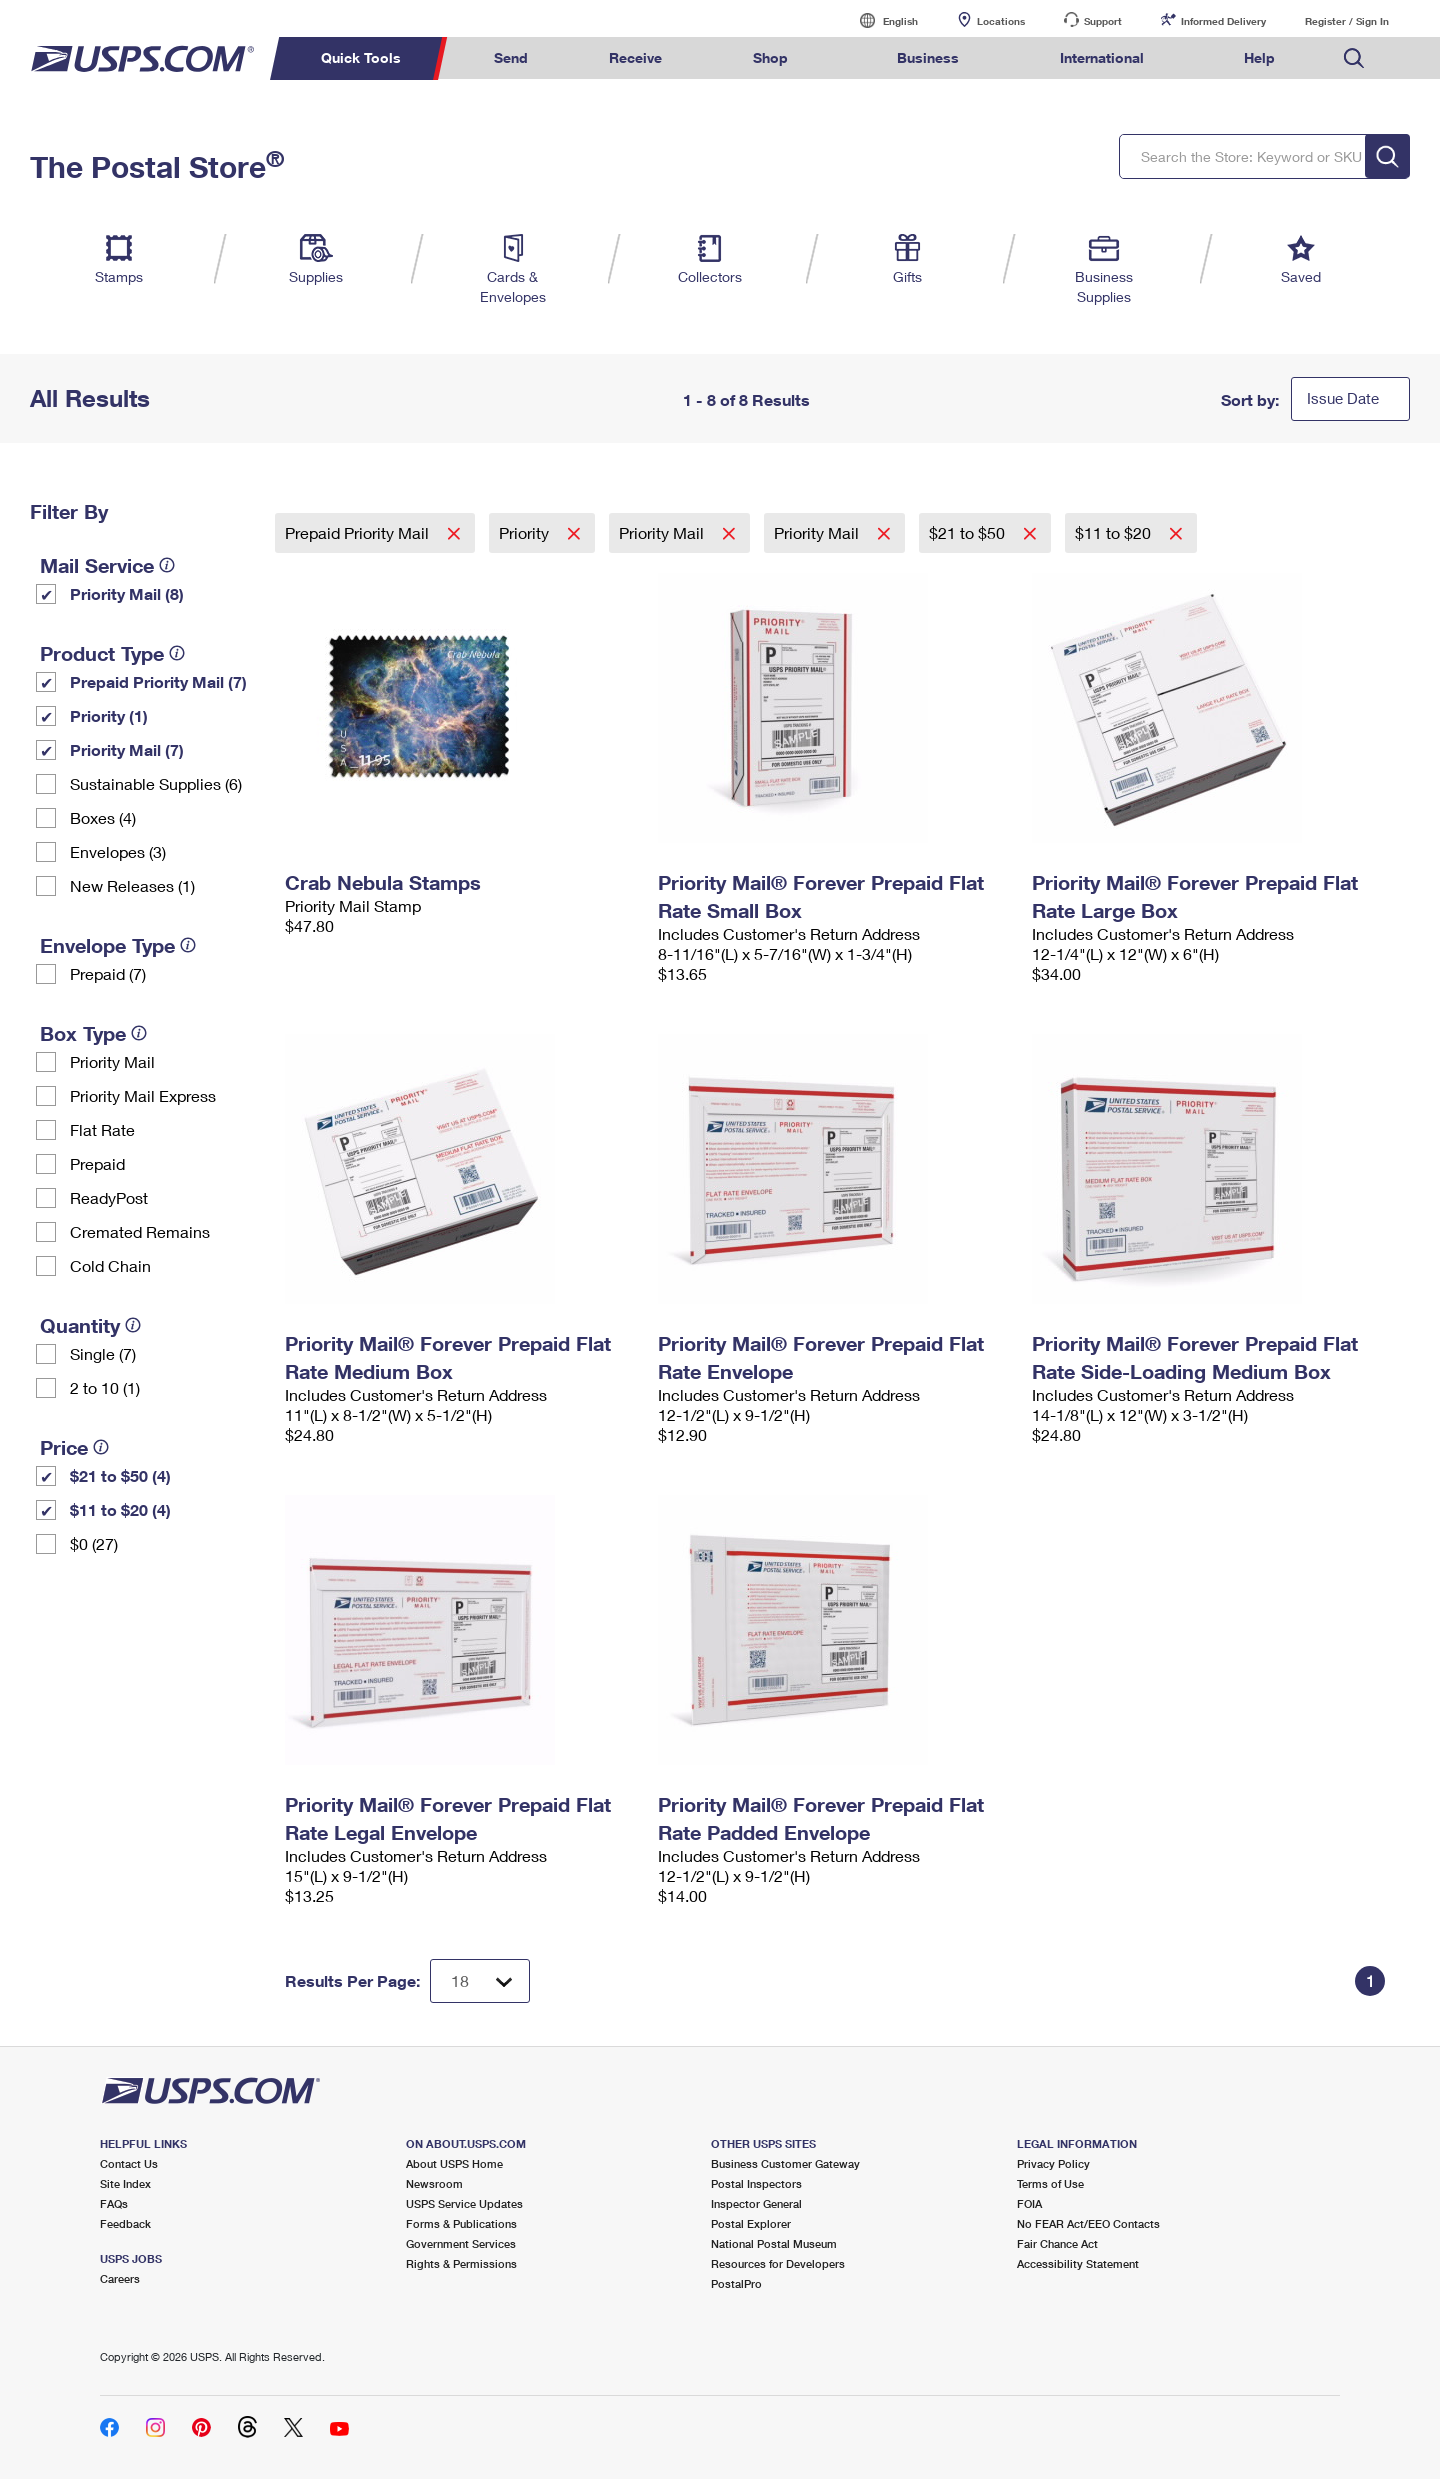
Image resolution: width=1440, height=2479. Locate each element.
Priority (526, 532)
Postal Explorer (751, 2223)
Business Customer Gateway (785, 2163)
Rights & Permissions (461, 2263)
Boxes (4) (103, 817)
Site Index (125, 2183)
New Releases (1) (132, 885)
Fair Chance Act (1057, 2243)
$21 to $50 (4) (120, 1475)
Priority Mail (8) (127, 593)
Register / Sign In (1347, 21)
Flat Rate (102, 1129)
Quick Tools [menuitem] (361, 57)
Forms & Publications (461, 2223)
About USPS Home (454, 2163)
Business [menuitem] (928, 57)
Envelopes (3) (118, 851)
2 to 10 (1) (105, 1387)
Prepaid (97, 1163)
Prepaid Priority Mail (359, 532)
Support (1103, 21)
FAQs (114, 2203)
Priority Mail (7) (127, 749)
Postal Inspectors (756, 2183)
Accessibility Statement (1078, 2263)
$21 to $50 (969, 532)
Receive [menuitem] (635, 57)
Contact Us (129, 2163)
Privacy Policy (1053, 2163)
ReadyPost (109, 1197)
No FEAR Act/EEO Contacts (1088, 2223)
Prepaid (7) (108, 973)
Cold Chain (110, 1265)
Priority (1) (109, 715)
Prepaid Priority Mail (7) (158, 681)
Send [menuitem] (511, 57)
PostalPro (736, 2283)
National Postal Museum (774, 2243)
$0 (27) (94, 1543)
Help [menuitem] (1259, 57)
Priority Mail (112, 1061)
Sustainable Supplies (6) (156, 783)
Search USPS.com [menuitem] (1354, 58)
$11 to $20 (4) (120, 1509)
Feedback (125, 2223)
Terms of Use (1050, 2183)
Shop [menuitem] (770, 57)
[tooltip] (167, 565)
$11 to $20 (1115, 532)
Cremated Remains (140, 1231)
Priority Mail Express (143, 1095)
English (880, 20)
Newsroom (434, 2183)
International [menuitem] (1102, 57)
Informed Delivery (1223, 21)
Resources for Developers (778, 2263)
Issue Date (1343, 398)
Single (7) (103, 1353)
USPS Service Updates (464, 2203)
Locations (1001, 21)
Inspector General (756, 2203)
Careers (120, 2278)
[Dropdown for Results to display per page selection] (480, 1981)
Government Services (461, 2243)
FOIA (1029, 2203)
